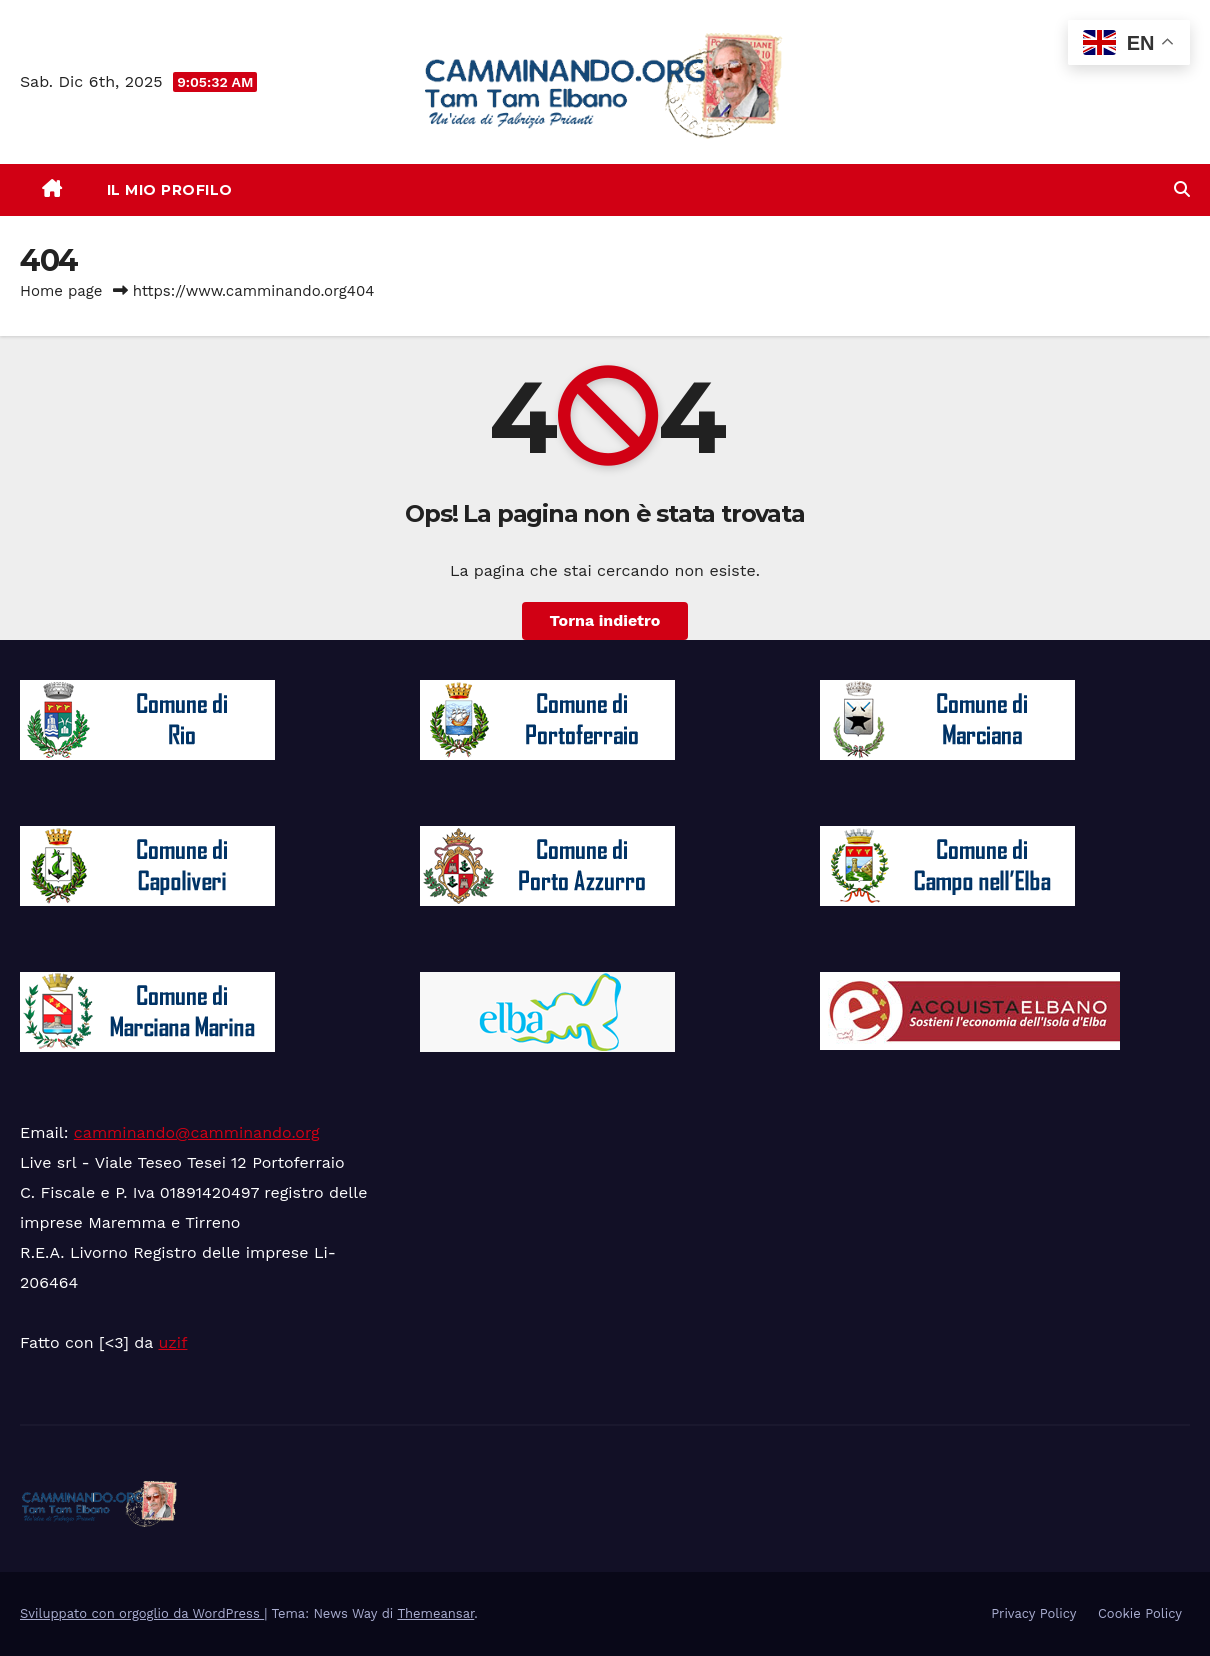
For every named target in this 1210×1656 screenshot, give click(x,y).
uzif (172, 1342)
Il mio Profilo (170, 190)
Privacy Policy (1033, 1613)
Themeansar (435, 1613)
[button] (1182, 189)
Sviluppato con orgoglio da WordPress (142, 1613)
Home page (61, 291)
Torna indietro (605, 620)
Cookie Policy (1140, 1613)
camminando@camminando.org (197, 1132)
